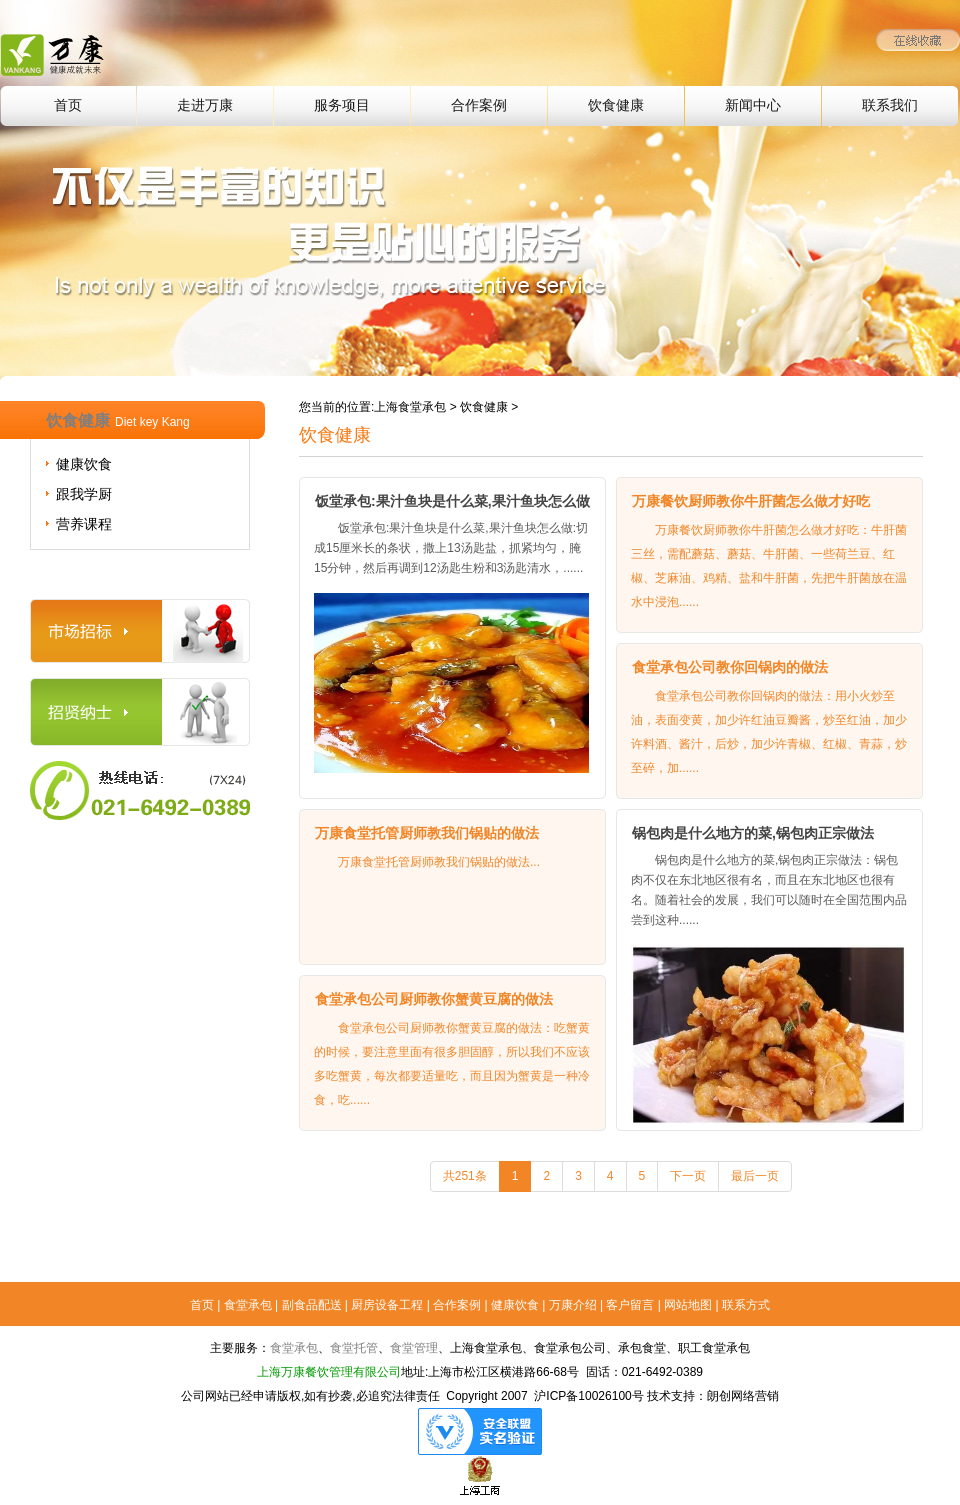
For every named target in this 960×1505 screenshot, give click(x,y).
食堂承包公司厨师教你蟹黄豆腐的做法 (434, 999)
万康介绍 (573, 1305)
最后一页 (755, 1176)
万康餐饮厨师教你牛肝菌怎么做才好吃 (751, 501)
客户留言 (630, 1305)
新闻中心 (753, 105)
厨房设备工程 (387, 1305)
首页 (68, 105)
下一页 (688, 1176)
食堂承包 (248, 1305)
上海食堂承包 (410, 407)
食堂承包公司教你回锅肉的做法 (730, 667)
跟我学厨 (84, 494)
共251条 (465, 1176)
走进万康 (205, 105)
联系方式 (746, 1305)
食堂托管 (354, 1348)
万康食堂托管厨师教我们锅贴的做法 (427, 833)
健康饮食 (84, 464)
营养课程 (84, 524)
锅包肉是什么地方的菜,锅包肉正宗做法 (753, 833)
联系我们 (890, 105)
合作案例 (479, 105)
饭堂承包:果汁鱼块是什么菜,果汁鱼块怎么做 (452, 501)
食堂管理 (414, 1348)
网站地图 (688, 1305)
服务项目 (342, 105)
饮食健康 (616, 105)
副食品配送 (312, 1305)
